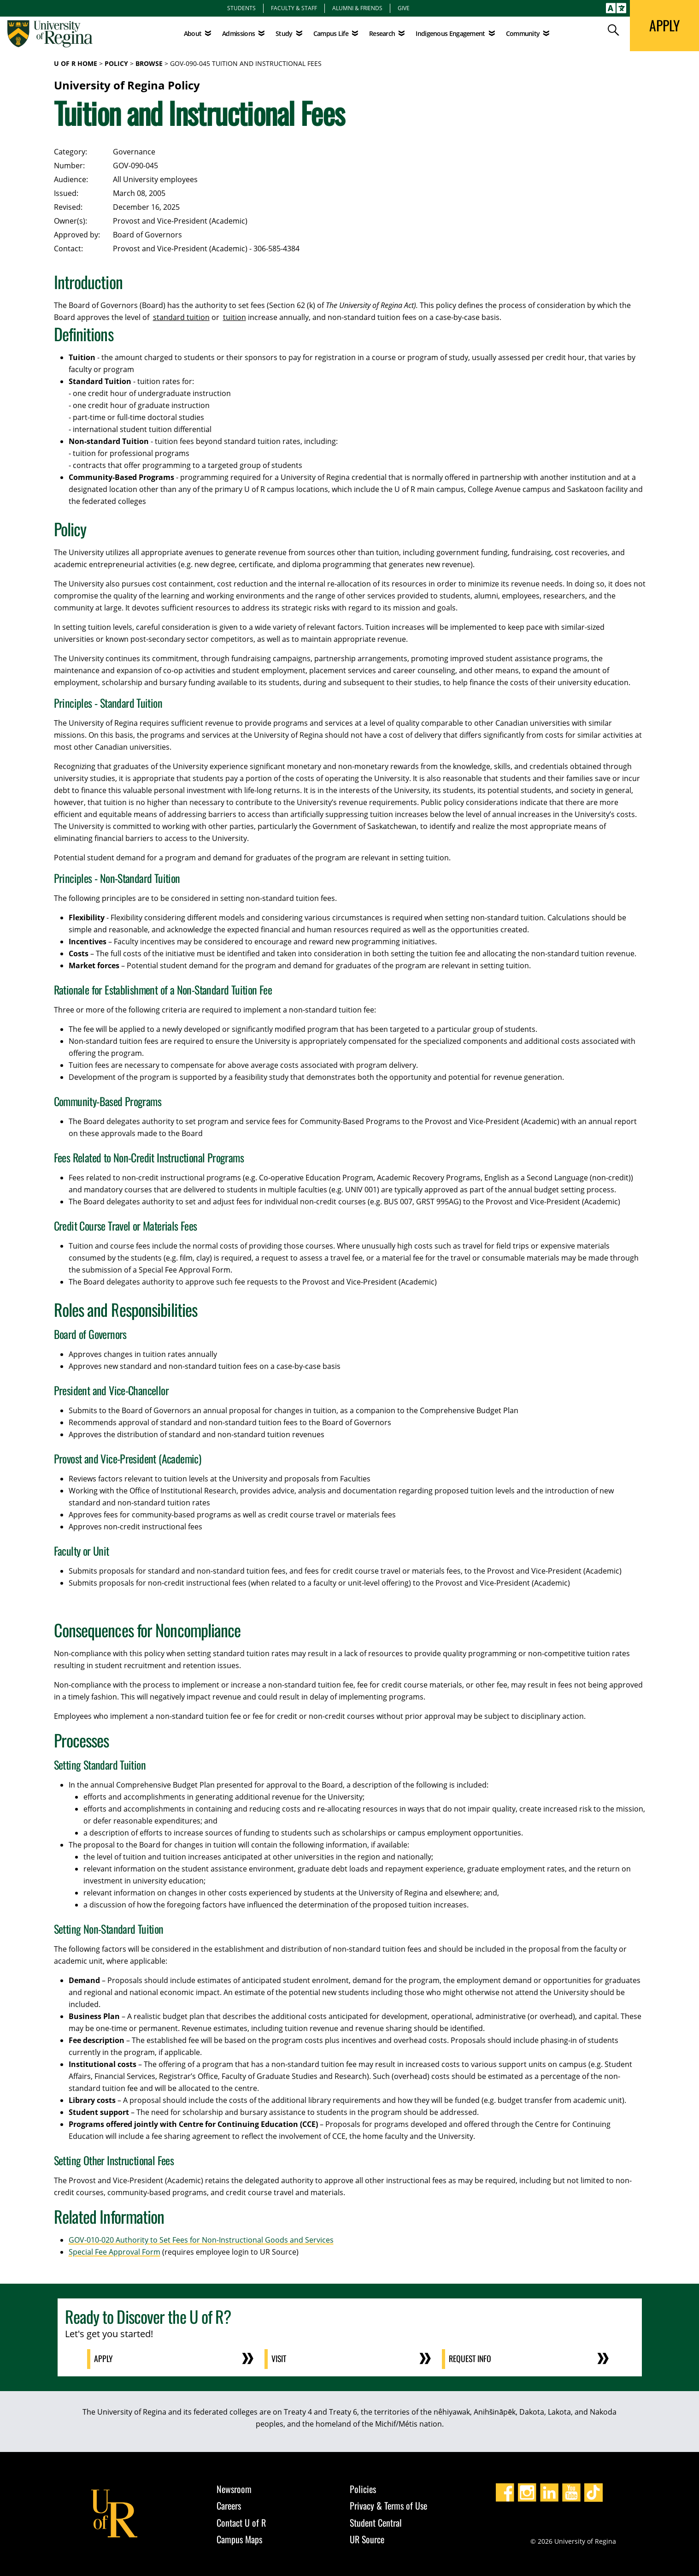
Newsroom (234, 2488)
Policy (116, 63)
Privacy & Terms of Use (388, 2505)
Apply (103, 2359)
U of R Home (75, 63)
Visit (279, 2359)
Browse (149, 63)
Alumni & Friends (357, 8)
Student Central (376, 2522)
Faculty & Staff (294, 8)
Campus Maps (239, 2539)
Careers (229, 2505)
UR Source (367, 2539)
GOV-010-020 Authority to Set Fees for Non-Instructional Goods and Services (201, 2240)
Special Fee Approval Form (114, 2252)
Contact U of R (241, 2522)
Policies (363, 2488)
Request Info (471, 2359)
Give (404, 8)
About (193, 33)
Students (241, 8)
